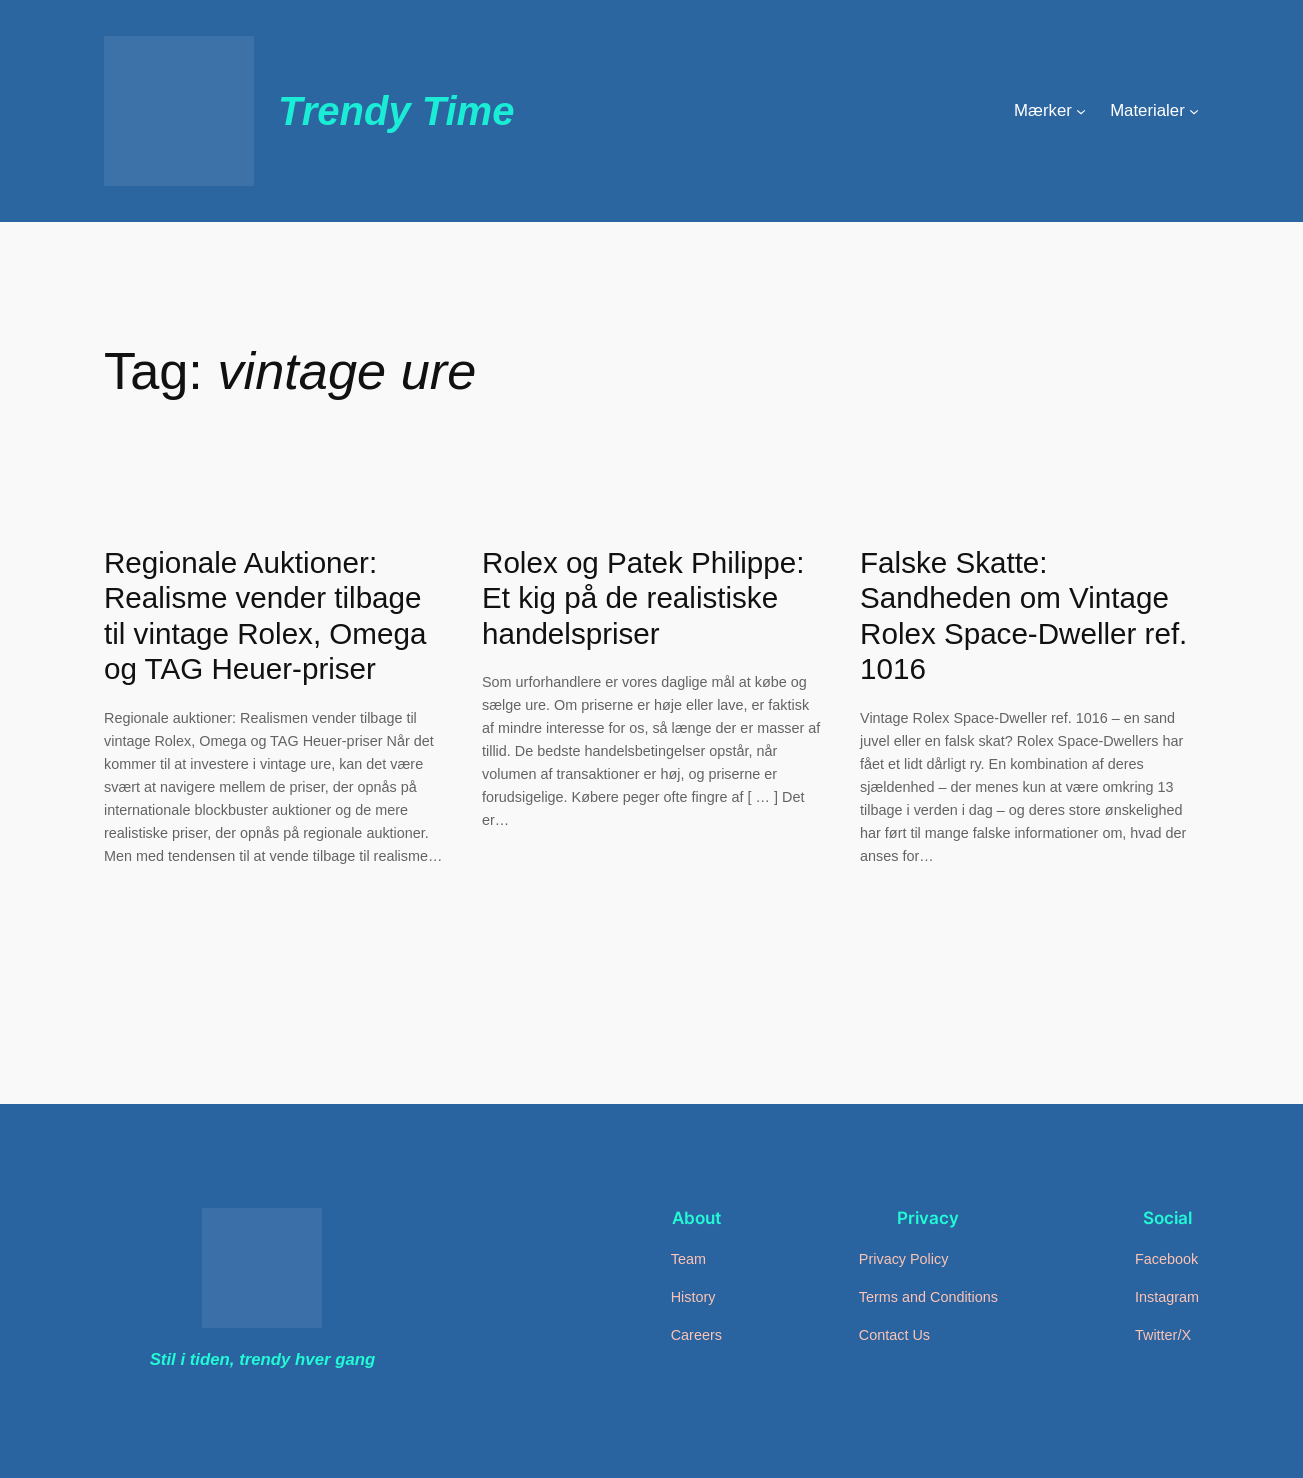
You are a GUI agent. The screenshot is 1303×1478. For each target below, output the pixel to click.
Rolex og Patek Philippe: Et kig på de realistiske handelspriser (643, 598)
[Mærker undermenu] (1081, 111)
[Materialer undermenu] (1194, 111)
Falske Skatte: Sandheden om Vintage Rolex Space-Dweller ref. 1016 (1023, 616)
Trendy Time (396, 111)
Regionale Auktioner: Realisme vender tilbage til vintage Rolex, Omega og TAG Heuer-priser (265, 616)
